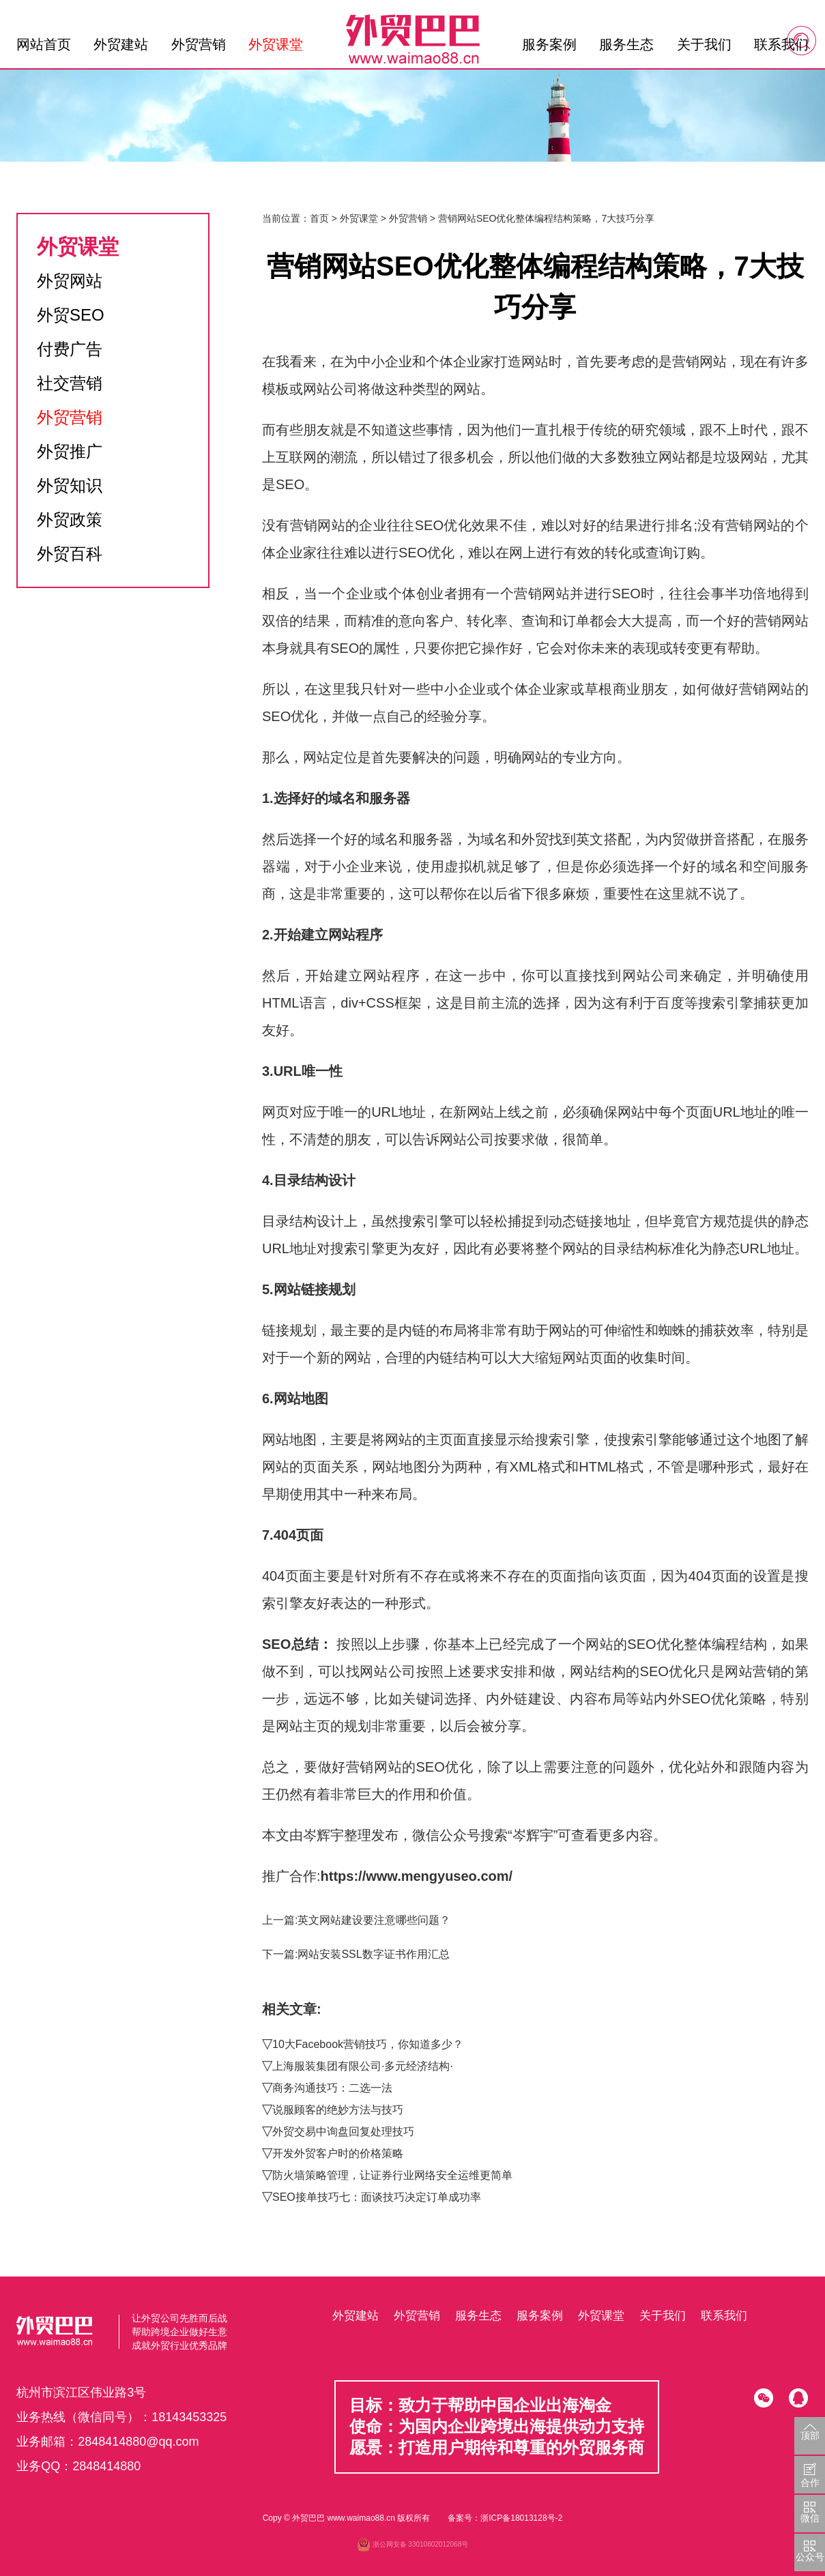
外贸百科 (69, 553)
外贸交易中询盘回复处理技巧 (343, 2131)
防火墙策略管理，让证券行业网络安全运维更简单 (392, 2175)
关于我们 (704, 44)
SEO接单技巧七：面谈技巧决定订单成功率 (376, 2197)
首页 (319, 218)
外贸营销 (198, 44)
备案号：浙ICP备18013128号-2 (505, 2518)
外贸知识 (69, 485)
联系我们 (781, 44)
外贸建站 (120, 44)
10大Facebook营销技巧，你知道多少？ (367, 2044)
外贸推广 (69, 451)
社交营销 (69, 383)
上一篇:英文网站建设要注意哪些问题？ (356, 1920)
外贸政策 (69, 519)
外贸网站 (69, 281)
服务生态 (626, 44)
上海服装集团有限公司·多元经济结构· (362, 2066)
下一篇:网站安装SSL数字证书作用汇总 (356, 1954)
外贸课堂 (275, 44)
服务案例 (549, 44)
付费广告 (69, 349)
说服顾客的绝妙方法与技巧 (337, 2110)
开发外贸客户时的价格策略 (337, 2153)
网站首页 (43, 44)
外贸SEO (70, 315)
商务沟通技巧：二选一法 (332, 2088)
